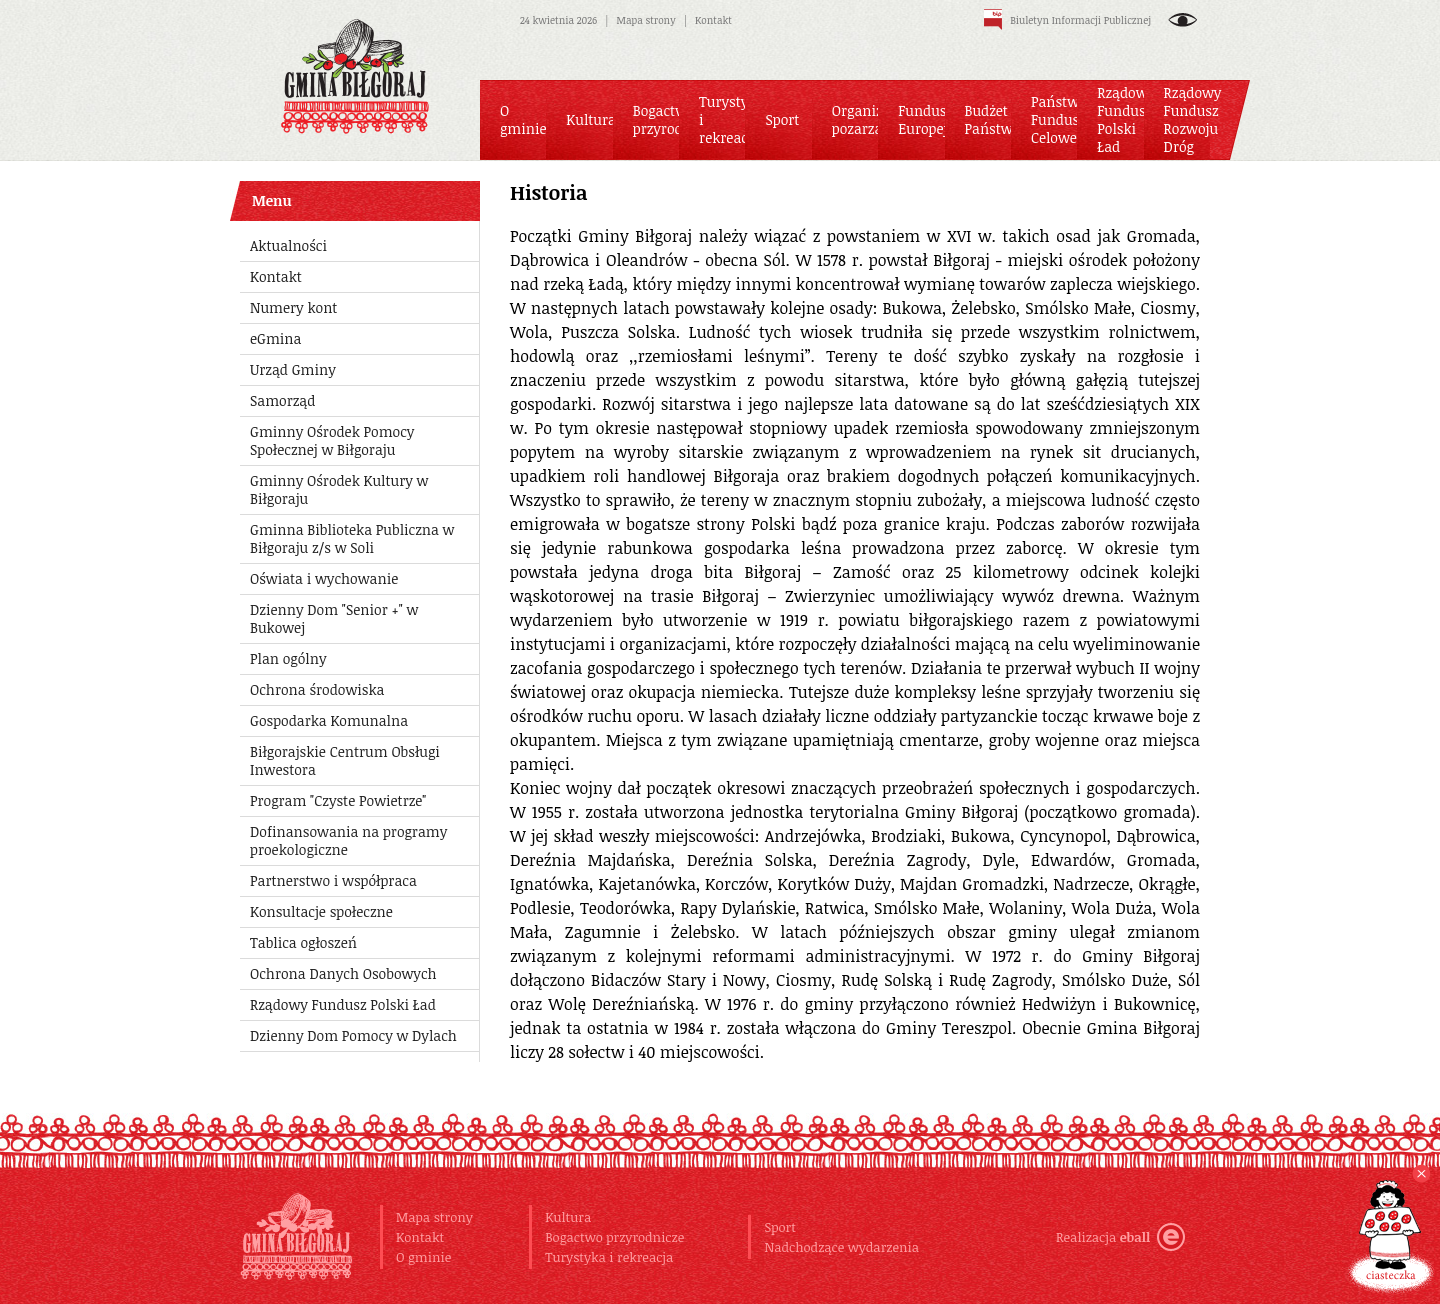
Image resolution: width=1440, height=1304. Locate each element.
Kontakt (713, 20)
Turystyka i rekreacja (609, 1257)
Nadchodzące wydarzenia (841, 1247)
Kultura (568, 1217)
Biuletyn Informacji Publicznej (1067, 20)
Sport (780, 1227)
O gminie (423, 1257)
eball (1152, 1237)
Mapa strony (646, 20)
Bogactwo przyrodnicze (614, 1237)
